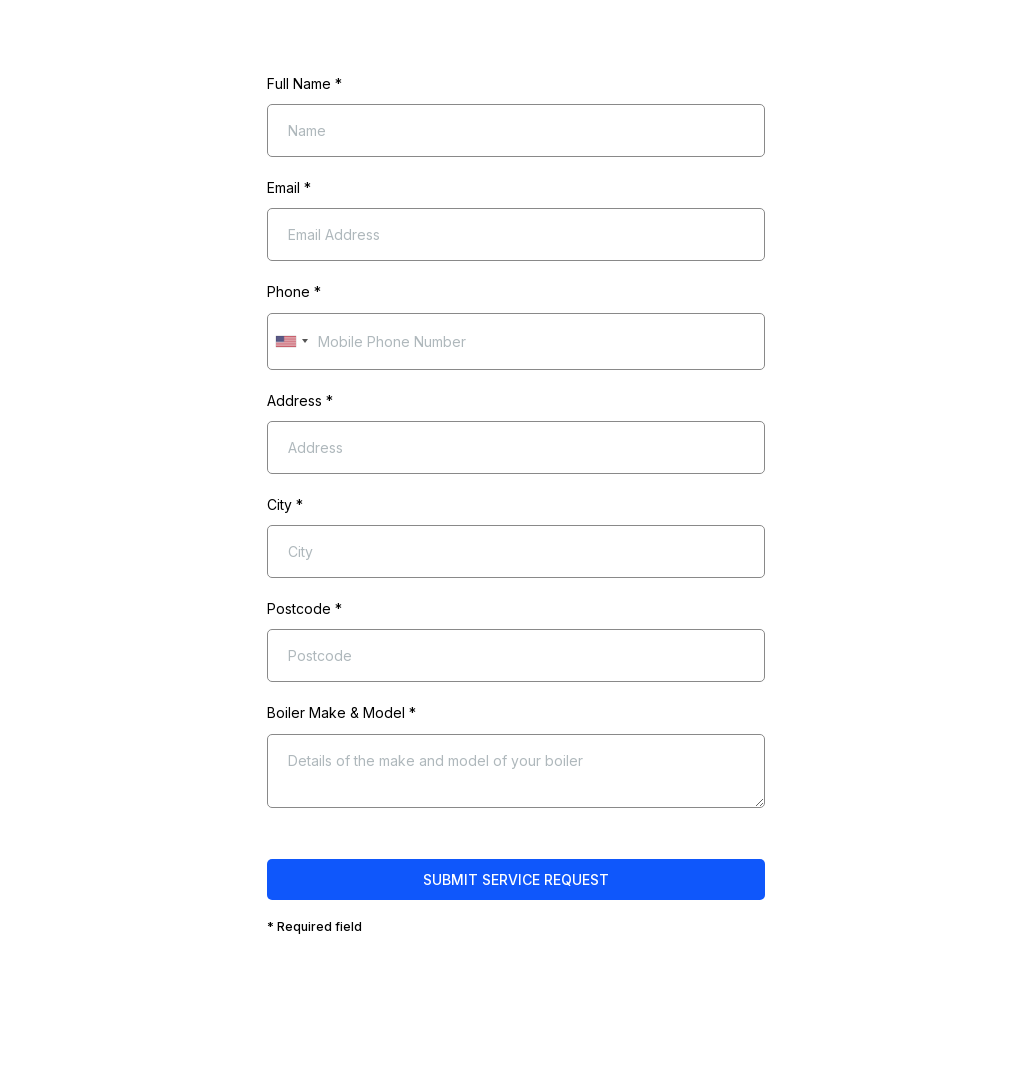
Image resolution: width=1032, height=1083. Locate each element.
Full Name (304, 83)
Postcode (304, 608)
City (285, 504)
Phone (294, 291)
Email (289, 187)
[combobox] (291, 341)
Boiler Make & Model (341, 712)
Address (300, 400)
